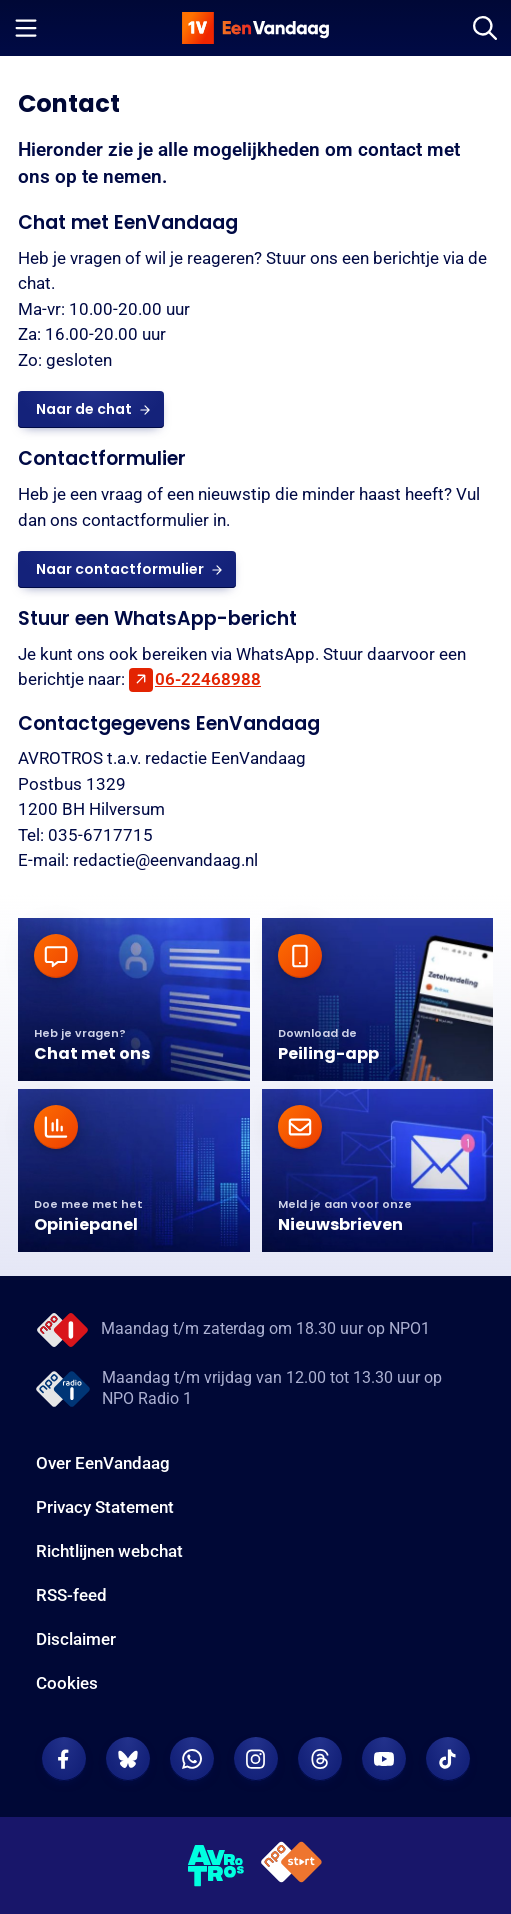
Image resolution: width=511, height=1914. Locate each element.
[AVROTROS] (216, 1866)
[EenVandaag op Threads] (320, 1759)
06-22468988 (208, 679)
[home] (256, 28)
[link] (91, 409)
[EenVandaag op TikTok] (448, 1759)
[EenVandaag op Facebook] (64, 1759)
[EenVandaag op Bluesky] (128, 1759)
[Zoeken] (485, 28)
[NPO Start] (291, 1865)
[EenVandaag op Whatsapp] (192, 1759)
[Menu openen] (26, 28)
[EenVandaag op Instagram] (256, 1759)
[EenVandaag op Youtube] (384, 1759)
